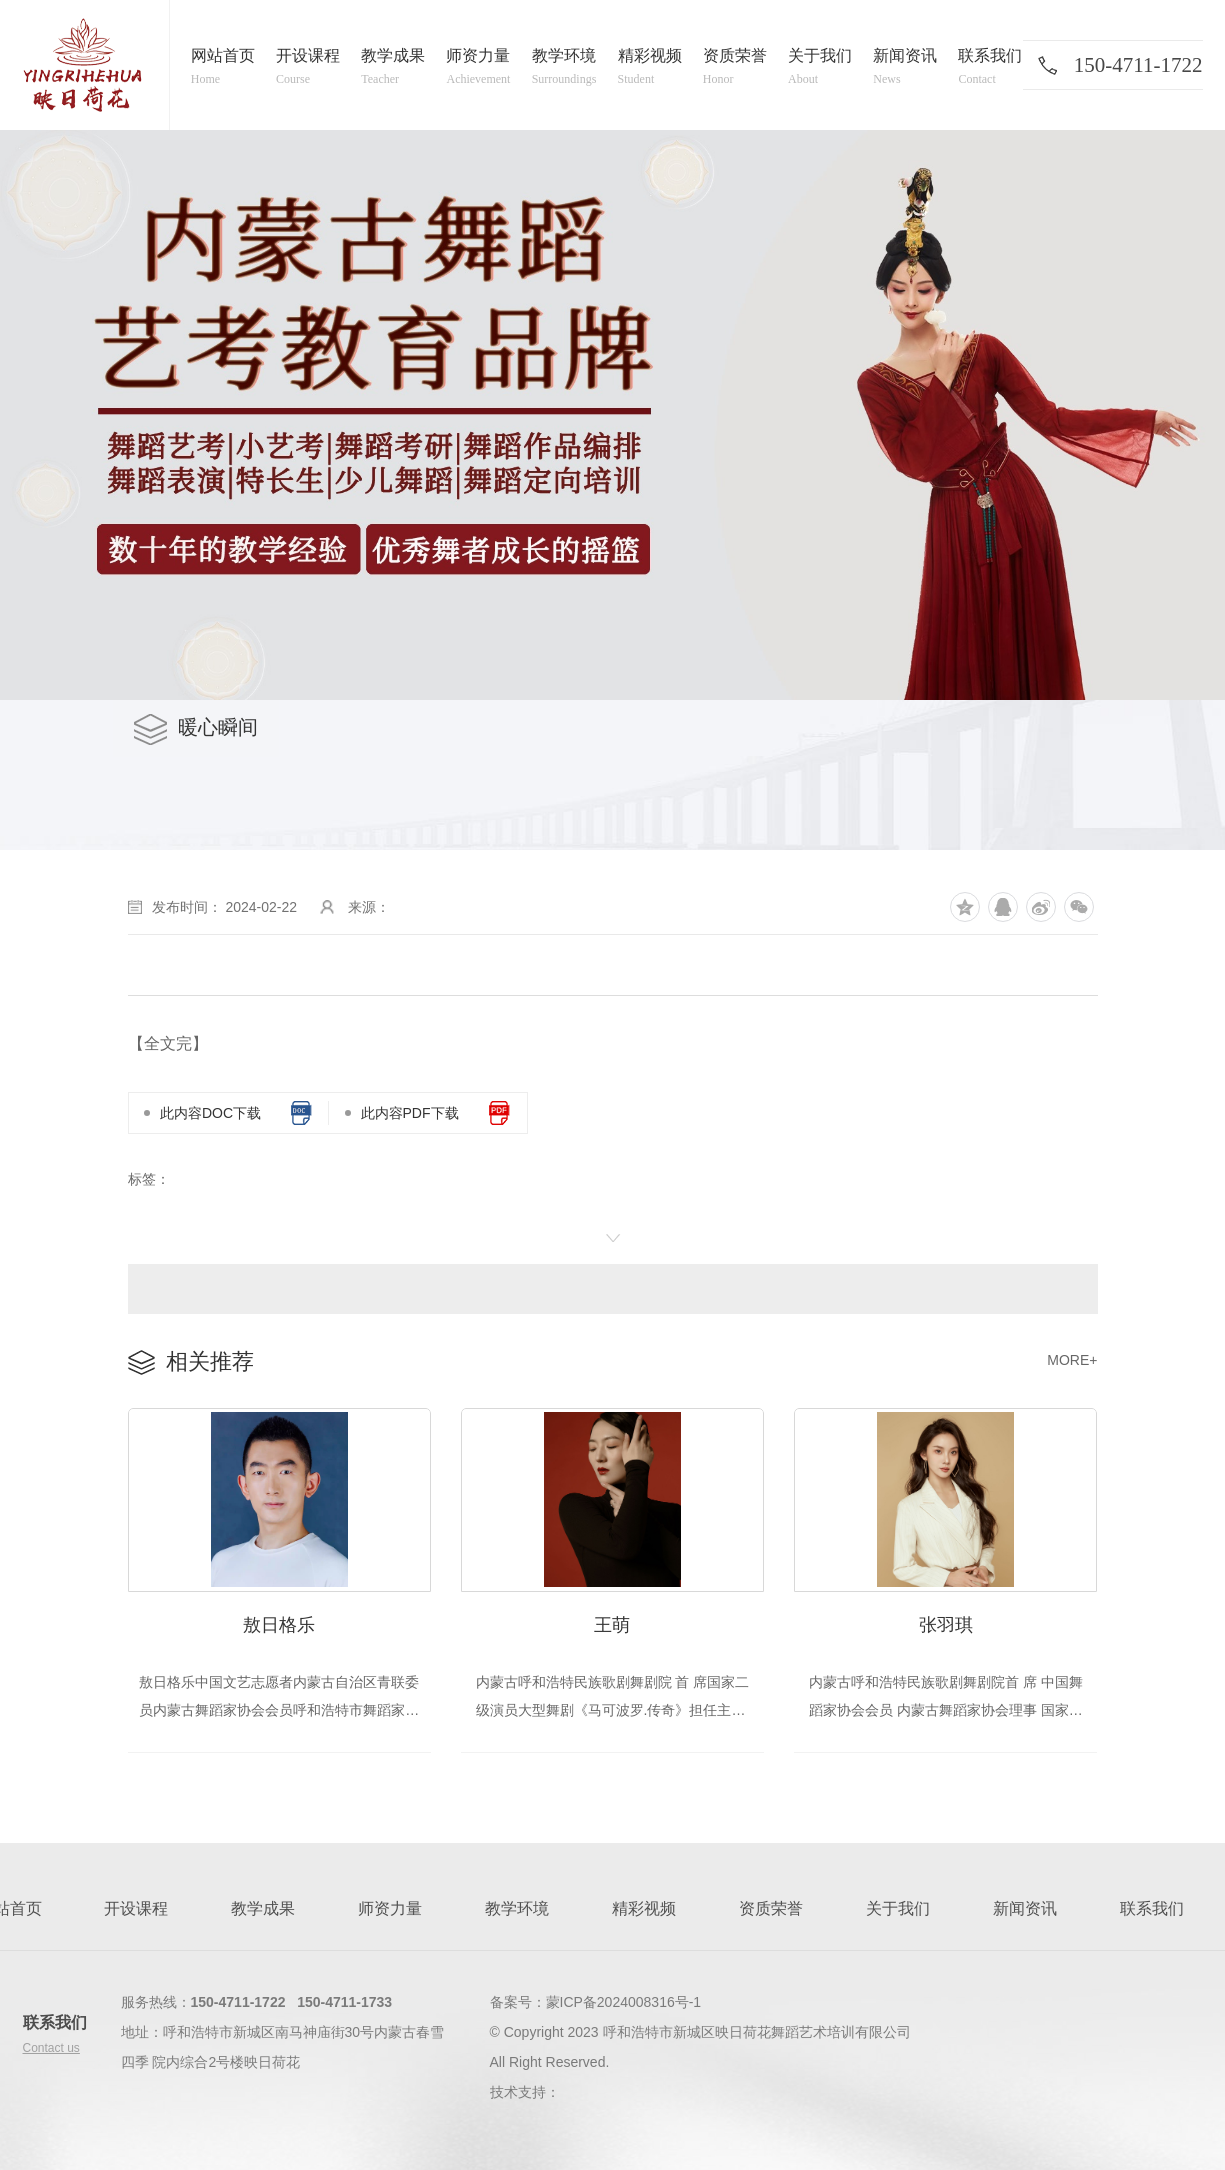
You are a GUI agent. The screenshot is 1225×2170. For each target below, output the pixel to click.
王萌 (612, 1626)
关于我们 (898, 1910)
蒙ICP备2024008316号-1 (624, 2004)
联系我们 (1152, 1910)
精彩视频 (644, 1910)
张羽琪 (946, 1626)
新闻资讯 (1025, 1910)
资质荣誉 (771, 1910)
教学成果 (263, 1910)
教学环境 (517, 1910)
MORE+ (1072, 1360)
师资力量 (390, 1910)
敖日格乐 (279, 1626)
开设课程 (136, 1910)
